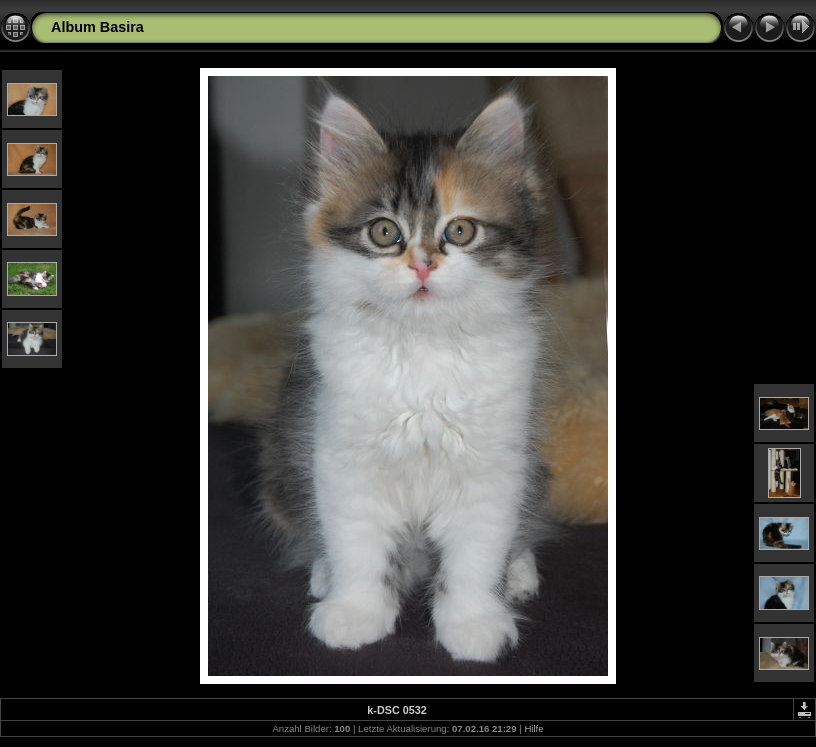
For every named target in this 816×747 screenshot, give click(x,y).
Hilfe (533, 728)
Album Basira (97, 27)
